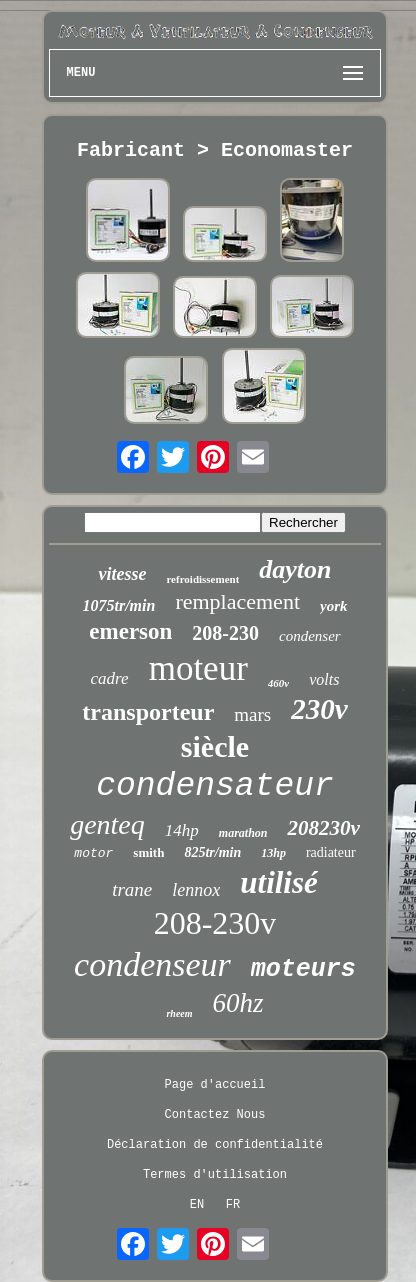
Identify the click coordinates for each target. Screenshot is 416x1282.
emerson (130, 631)
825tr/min (212, 852)
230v (319, 709)
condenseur (152, 964)
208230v (323, 828)
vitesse (122, 574)
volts (324, 679)
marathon (243, 833)
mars (252, 714)
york (334, 606)
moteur (198, 668)
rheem (179, 1013)
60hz (238, 1003)
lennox (196, 890)
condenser (310, 636)
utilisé (279, 882)
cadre (110, 678)
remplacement (237, 601)
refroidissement (202, 579)
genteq (107, 824)
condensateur (215, 786)
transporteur (148, 712)
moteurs (303, 969)
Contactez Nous (215, 1115)
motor (93, 853)
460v (278, 683)
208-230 (225, 633)
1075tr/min (118, 605)
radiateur (331, 852)
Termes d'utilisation (215, 1175)
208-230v (215, 923)
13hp (273, 853)
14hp (182, 830)
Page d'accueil (215, 1085)
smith (148, 852)
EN (197, 1205)
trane (132, 889)
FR (233, 1205)
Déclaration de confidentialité (215, 1145)
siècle (215, 746)
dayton (295, 569)
